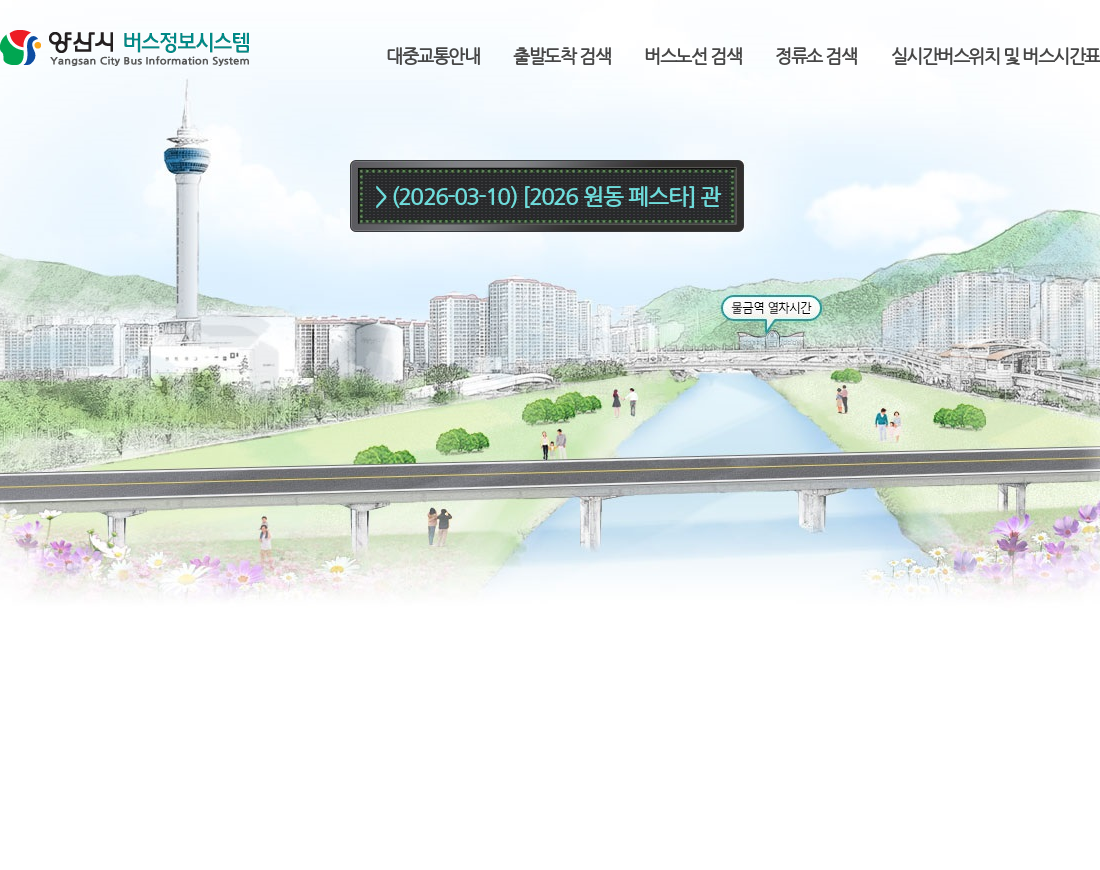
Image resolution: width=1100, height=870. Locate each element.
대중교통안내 (432, 55)
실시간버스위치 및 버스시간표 (995, 55)
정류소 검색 (815, 55)
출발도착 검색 (561, 55)
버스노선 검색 (692, 55)
